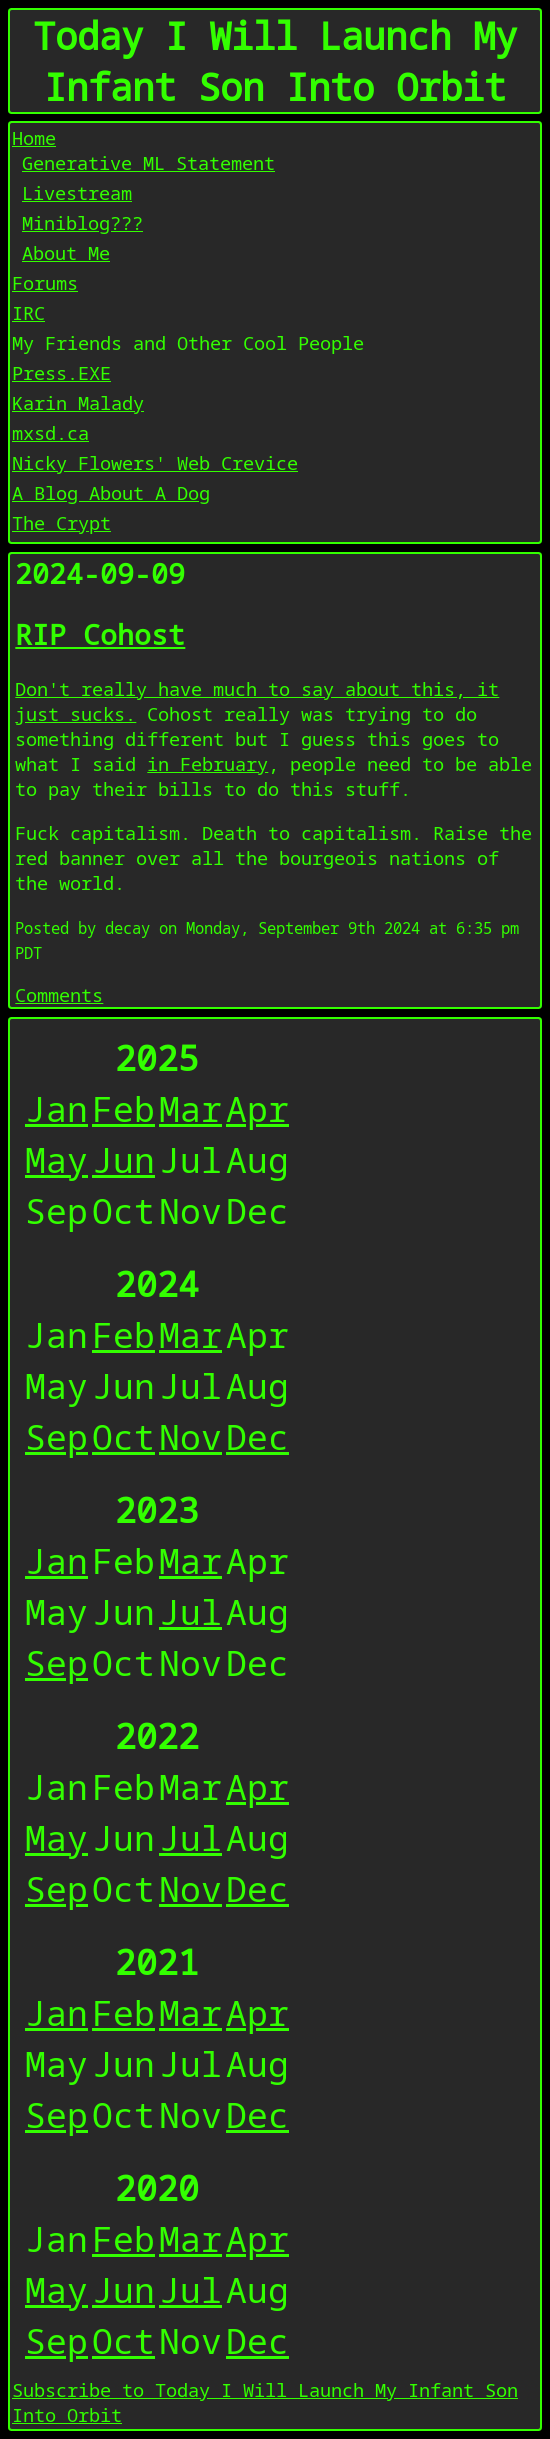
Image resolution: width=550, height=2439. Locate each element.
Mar (190, 1108)
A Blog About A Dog (111, 492)
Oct (123, 1436)
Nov (190, 1436)
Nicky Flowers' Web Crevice (155, 462)
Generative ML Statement (148, 162)
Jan (56, 1108)
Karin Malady (78, 402)
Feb (123, 1108)
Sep (56, 1436)
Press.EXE (61, 372)
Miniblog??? (82, 222)
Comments (59, 994)
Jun (123, 1159)
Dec (257, 1436)
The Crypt (61, 522)
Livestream (77, 192)
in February (207, 763)
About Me (66, 252)
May (56, 1159)
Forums (45, 282)
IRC (28, 312)
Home (34, 137)
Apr (257, 1108)
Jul (190, 1611)
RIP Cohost (100, 634)
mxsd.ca (50, 432)
